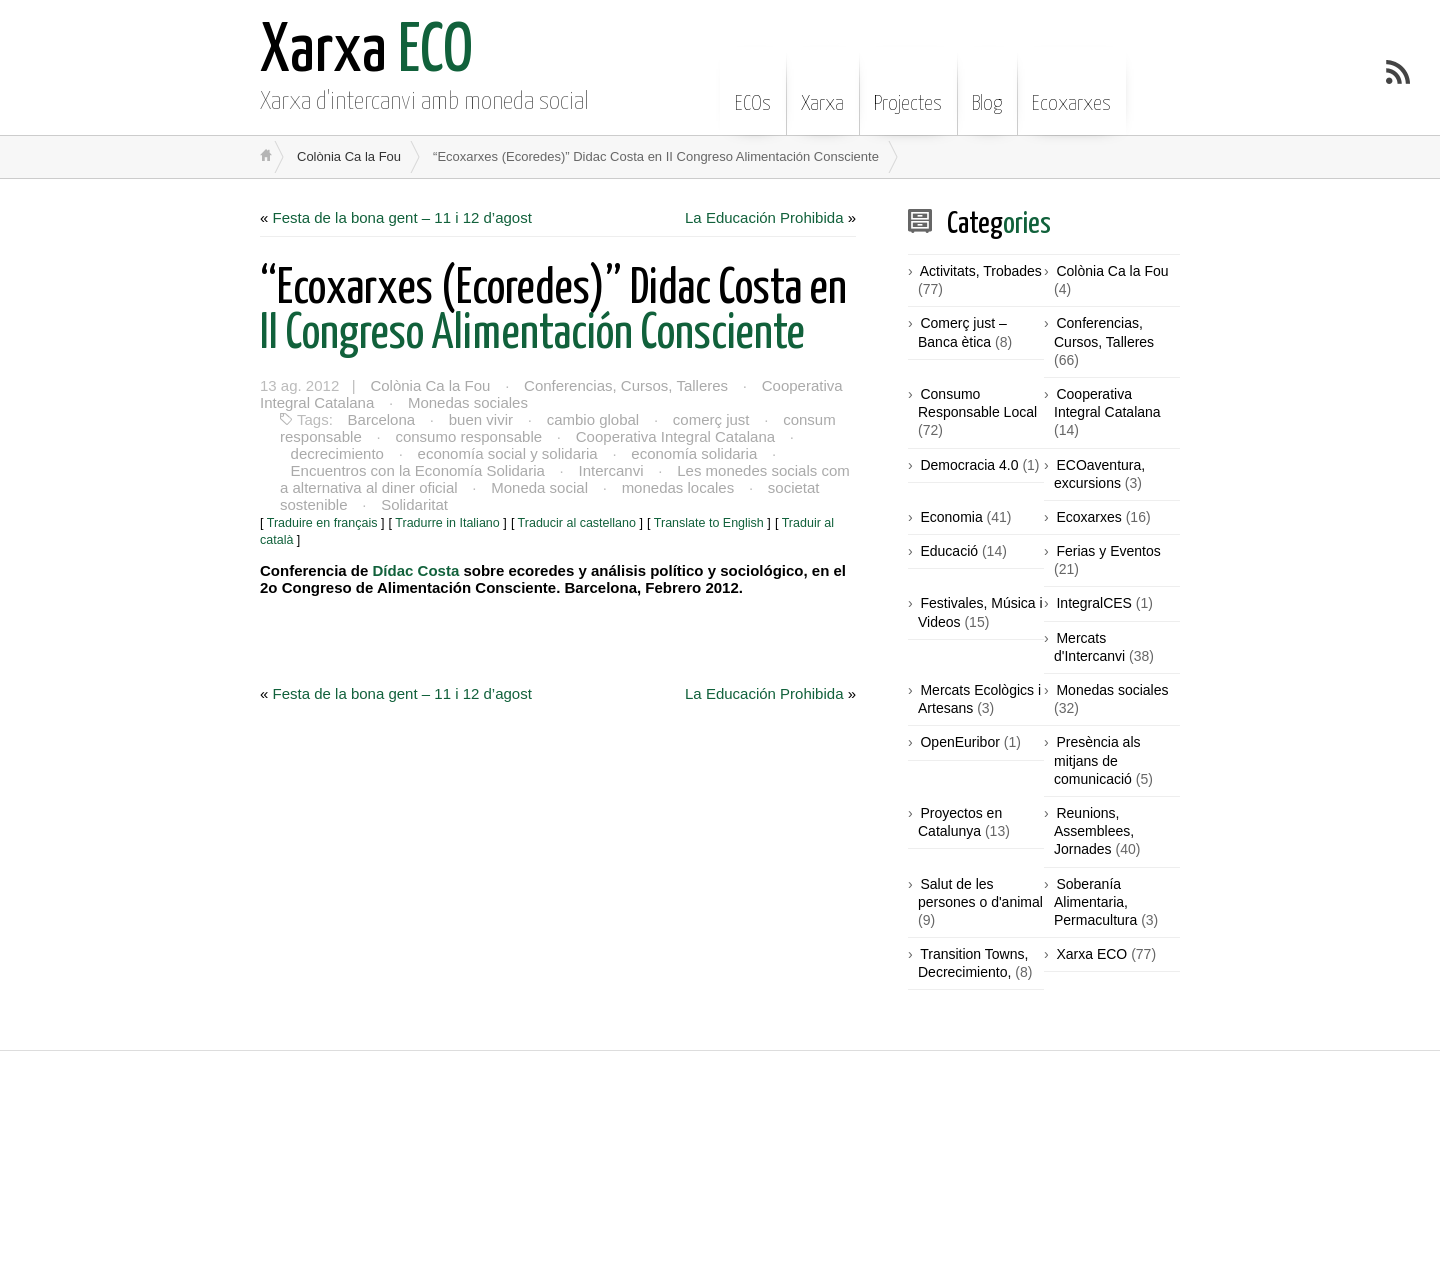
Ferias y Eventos (1108, 551)
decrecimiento (336, 453)
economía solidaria (692, 453)
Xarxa (822, 89)
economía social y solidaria (506, 453)
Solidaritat (413, 504)
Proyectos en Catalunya (960, 822)
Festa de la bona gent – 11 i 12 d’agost (402, 217)
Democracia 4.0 (969, 465)
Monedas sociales (467, 402)
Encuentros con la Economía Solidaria (417, 470)
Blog (987, 89)
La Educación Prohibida (764, 217)
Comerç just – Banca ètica (962, 332)
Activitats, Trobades (981, 271)
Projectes (908, 89)
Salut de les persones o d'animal (980, 893)
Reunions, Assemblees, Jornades (1094, 831)
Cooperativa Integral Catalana (673, 436)
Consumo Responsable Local (977, 403)
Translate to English (709, 523)
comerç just (707, 419)
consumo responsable (467, 436)
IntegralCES (1093, 603)
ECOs (753, 89)
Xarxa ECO (1091, 954)
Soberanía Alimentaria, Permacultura (1095, 902)
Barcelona (381, 419)
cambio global (590, 419)
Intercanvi (609, 470)
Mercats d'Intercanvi (1089, 647)
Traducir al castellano (577, 523)
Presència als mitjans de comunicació (1097, 760)
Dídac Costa (416, 570)
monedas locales (675, 487)
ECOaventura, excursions (1099, 474)
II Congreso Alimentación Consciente (553, 312)
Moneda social (538, 487)
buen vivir (479, 419)
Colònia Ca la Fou (349, 156)
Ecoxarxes (1071, 89)
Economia (951, 517)
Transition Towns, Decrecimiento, (973, 963)
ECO (366, 52)
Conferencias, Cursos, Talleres (624, 385)
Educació (949, 551)
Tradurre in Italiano (447, 523)
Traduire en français (322, 523)
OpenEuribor (959, 742)
